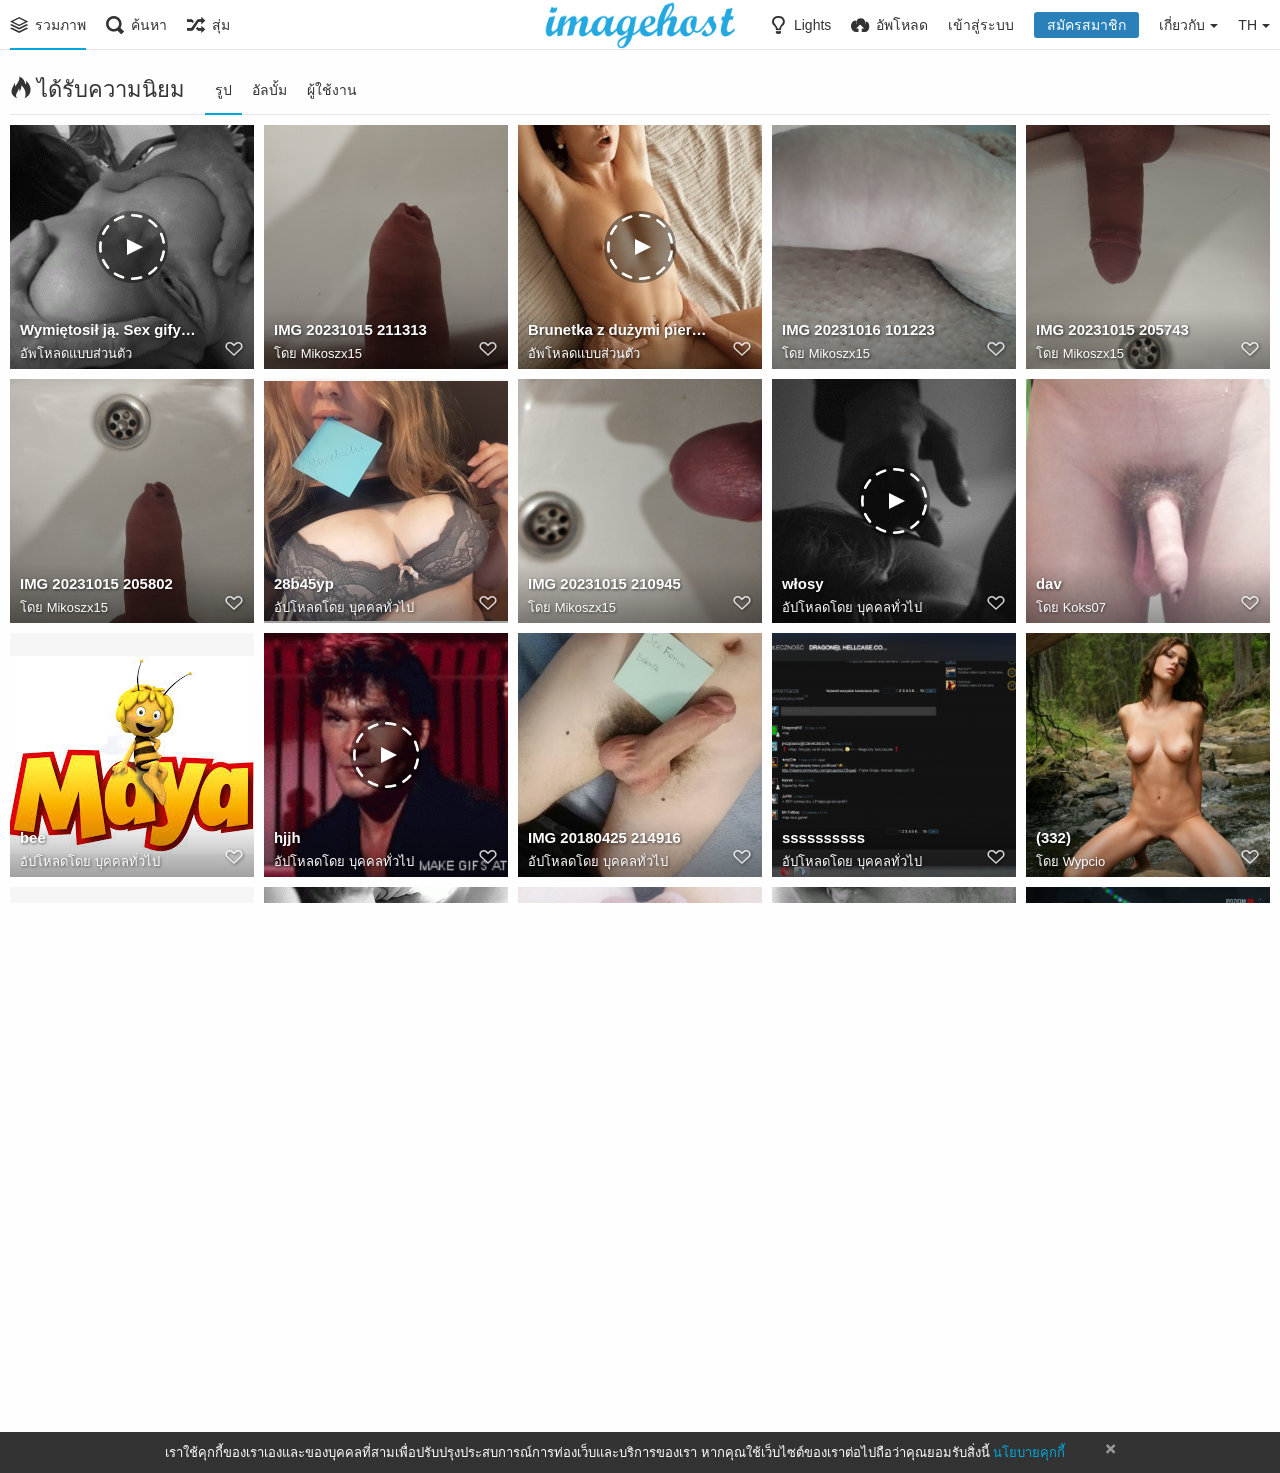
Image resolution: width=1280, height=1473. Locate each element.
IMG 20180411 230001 (854, 1349)
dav (1048, 587)
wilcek (41, 1095)
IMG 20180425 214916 (600, 841)
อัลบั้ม (269, 90)
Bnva (570, 1116)
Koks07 (1084, 608)
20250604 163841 (584, 1095)
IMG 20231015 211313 (346, 333)
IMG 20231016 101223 (854, 333)
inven (1054, 1095)
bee (32, 841)
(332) (1052, 841)
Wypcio (1084, 862)
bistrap (43, 1349)
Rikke (63, 1370)
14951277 (305, 1095)
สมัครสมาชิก (1086, 25)
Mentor (551, 1349)
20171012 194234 (330, 1349)
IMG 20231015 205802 (92, 587)
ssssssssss (821, 841)
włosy (801, 587)
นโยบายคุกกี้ (1029, 1452)
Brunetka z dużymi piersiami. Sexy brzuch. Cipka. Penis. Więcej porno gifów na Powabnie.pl (617, 333)
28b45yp (302, 587)
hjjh (286, 841)
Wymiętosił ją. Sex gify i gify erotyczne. (109, 333)
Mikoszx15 (331, 354)
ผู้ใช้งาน (332, 90)
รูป (223, 90)
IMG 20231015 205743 (1108, 333)
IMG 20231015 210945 (600, 587)
